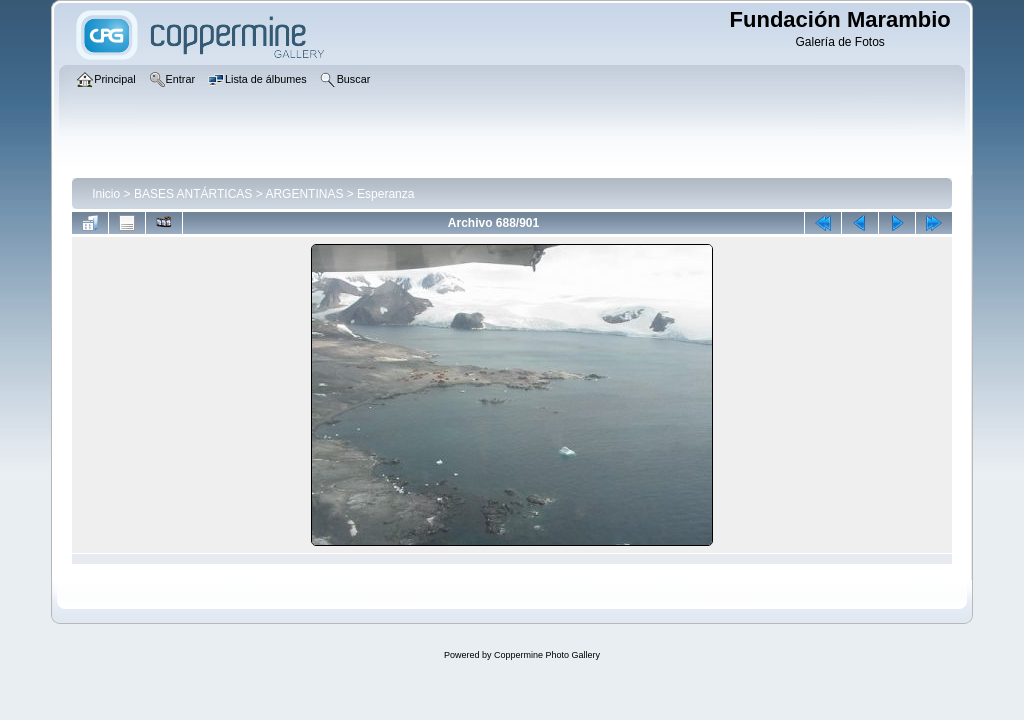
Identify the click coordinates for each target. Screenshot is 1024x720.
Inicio (106, 194)
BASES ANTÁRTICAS (193, 194)
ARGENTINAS (304, 194)
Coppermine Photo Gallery (547, 655)
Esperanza (385, 194)
